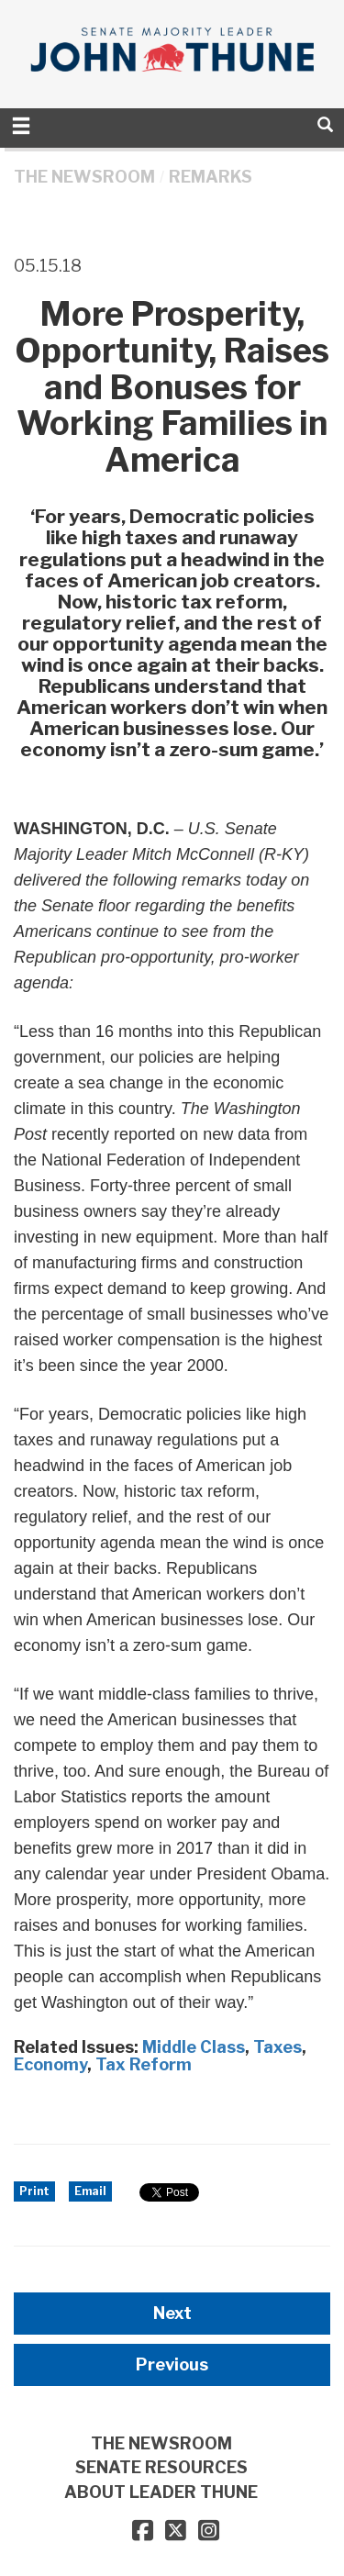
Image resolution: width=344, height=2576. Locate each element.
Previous (172, 2364)
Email (90, 2191)
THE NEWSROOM (84, 176)
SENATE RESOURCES (161, 2467)
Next (172, 2313)
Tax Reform (143, 2064)
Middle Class (193, 2047)
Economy (50, 2064)
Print (34, 2191)
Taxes (277, 2047)
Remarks (210, 176)
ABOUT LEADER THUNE (161, 2492)
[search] (325, 124)
